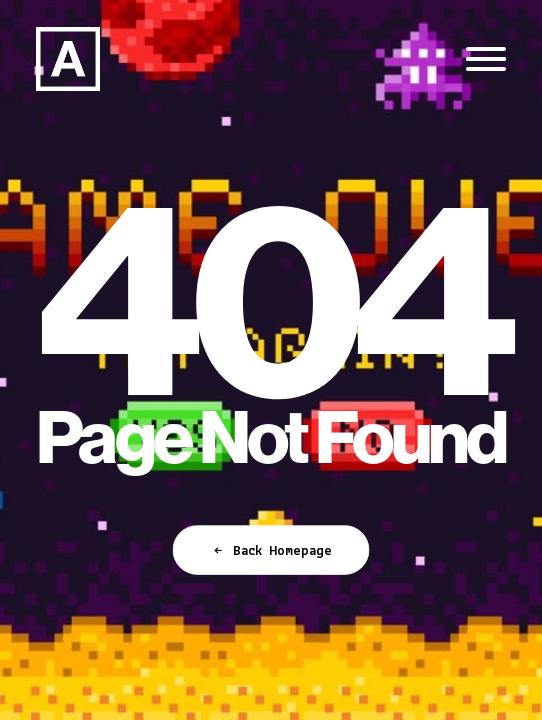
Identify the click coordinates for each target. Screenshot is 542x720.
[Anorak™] (68, 59)
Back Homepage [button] (271, 551)
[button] (486, 59)
